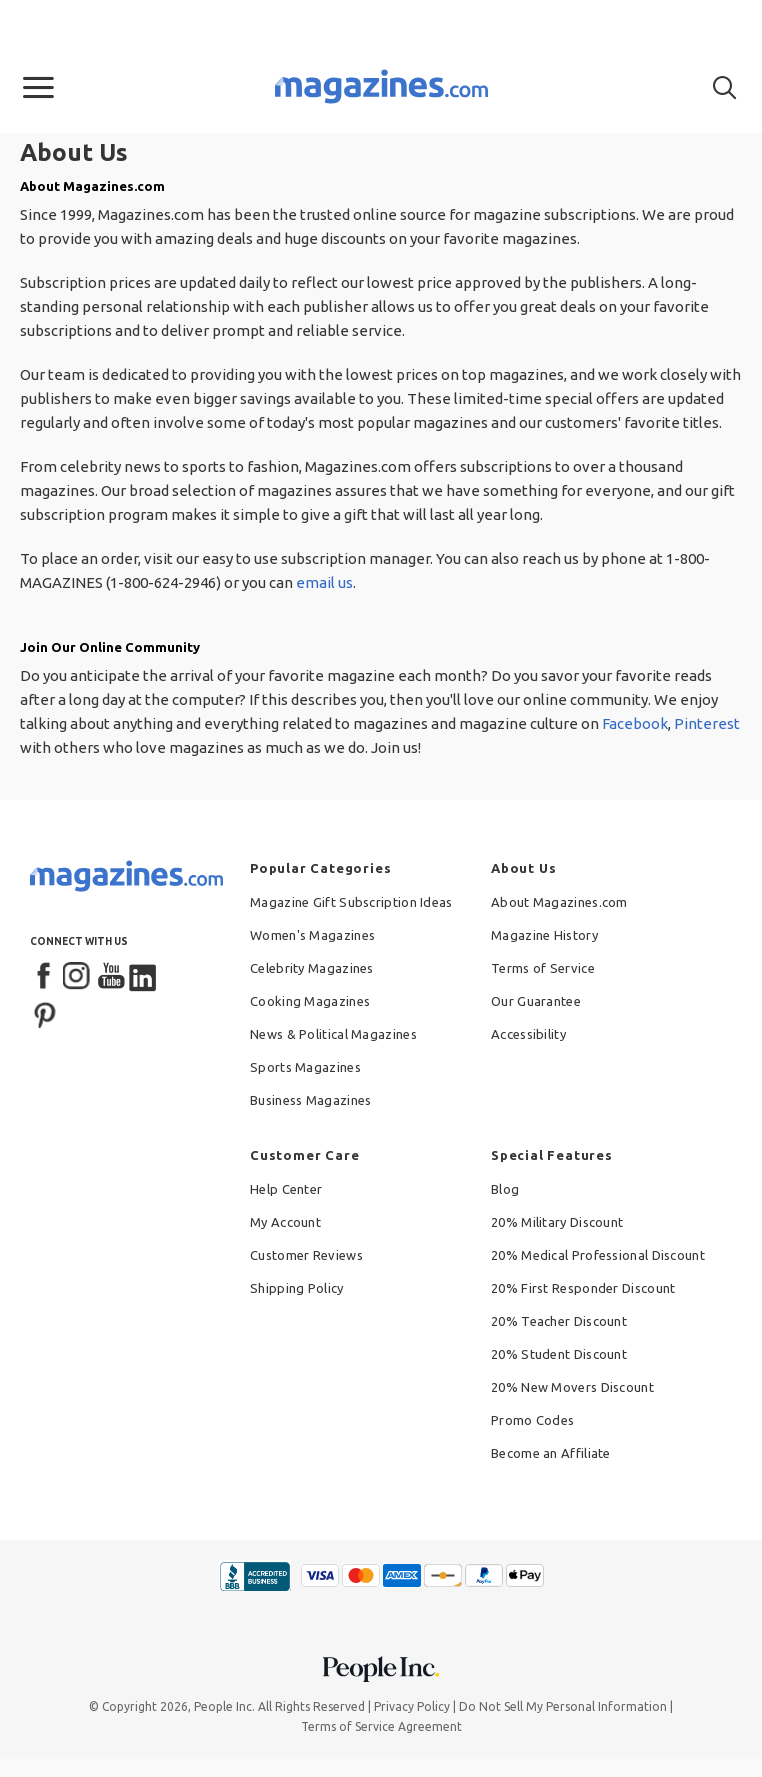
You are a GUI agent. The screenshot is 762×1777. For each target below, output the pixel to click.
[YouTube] (111, 977)
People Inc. (224, 1706)
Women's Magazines (312, 935)
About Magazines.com (559, 902)
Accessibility (528, 1034)
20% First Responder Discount (583, 1288)
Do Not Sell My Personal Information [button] (563, 1706)
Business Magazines (310, 1100)
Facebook (635, 723)
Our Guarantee (536, 1001)
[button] (38, 88)
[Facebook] (45, 977)
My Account (285, 1222)
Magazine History (544, 935)
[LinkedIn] (144, 977)
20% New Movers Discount (572, 1387)
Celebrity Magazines (312, 968)
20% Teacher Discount (559, 1321)
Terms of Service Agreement (381, 1726)
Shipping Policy (297, 1288)
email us (324, 582)
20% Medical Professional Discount (598, 1255)
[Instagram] (78, 977)
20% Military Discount (557, 1222)
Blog (505, 1189)
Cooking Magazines (310, 1001)
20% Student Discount (559, 1354)
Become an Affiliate (551, 1453)
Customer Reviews (306, 1255)
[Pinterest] (45, 1013)
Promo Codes (532, 1420)
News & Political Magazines (333, 1034)
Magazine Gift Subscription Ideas (351, 902)
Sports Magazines (305, 1067)
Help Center (286, 1189)
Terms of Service (543, 968)
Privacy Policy (412, 1706)
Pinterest (707, 723)
